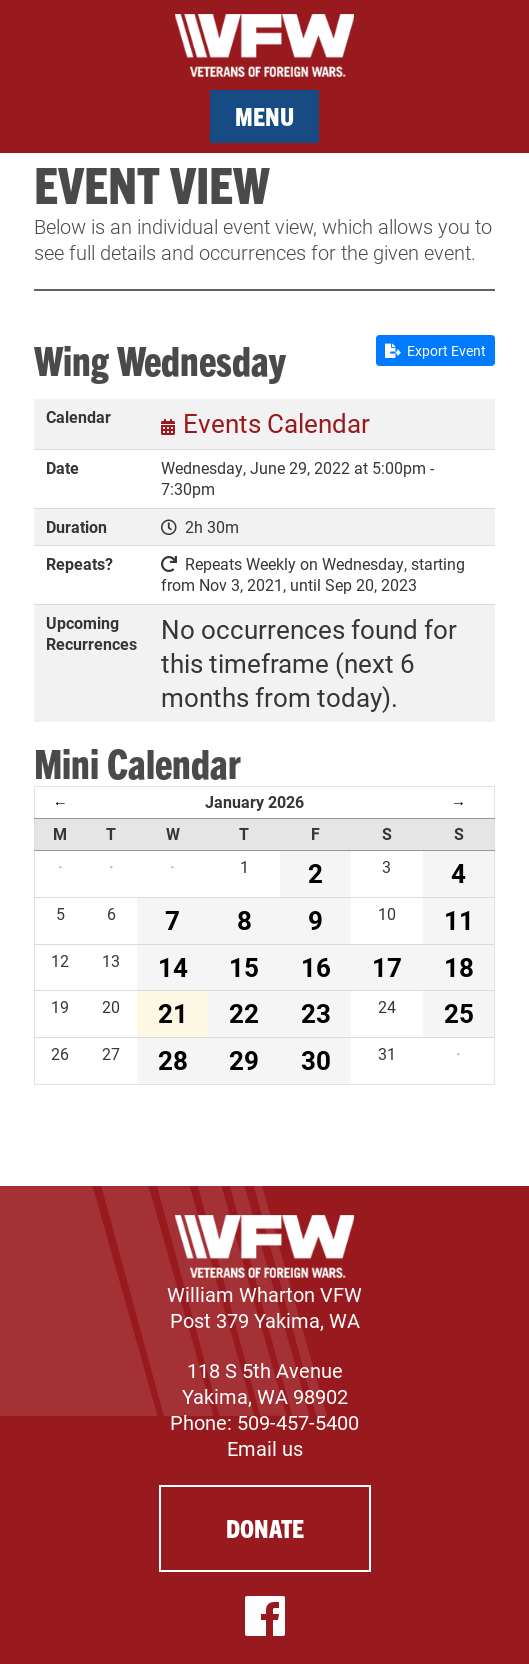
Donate (265, 1527)
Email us (265, 1448)
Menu (264, 115)
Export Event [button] (435, 350)
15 (244, 967)
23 (316, 1013)
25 (459, 1013)
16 (316, 967)
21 (173, 1013)
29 (244, 1060)
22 (244, 1013)
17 (387, 967)
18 (459, 967)
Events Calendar (276, 423)
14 (173, 967)
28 (173, 1060)
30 (316, 1060)
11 (459, 920)
